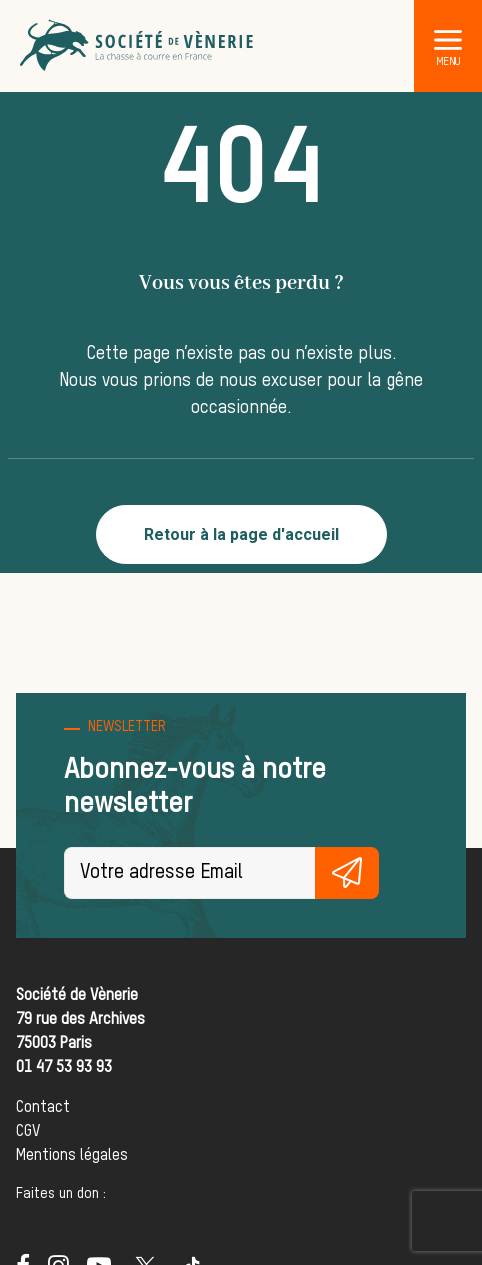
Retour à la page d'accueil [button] (241, 534)
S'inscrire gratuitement (347, 873)
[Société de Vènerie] (138, 46)
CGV (28, 1132)
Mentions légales (72, 1156)
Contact (43, 1108)
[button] (448, 39)
